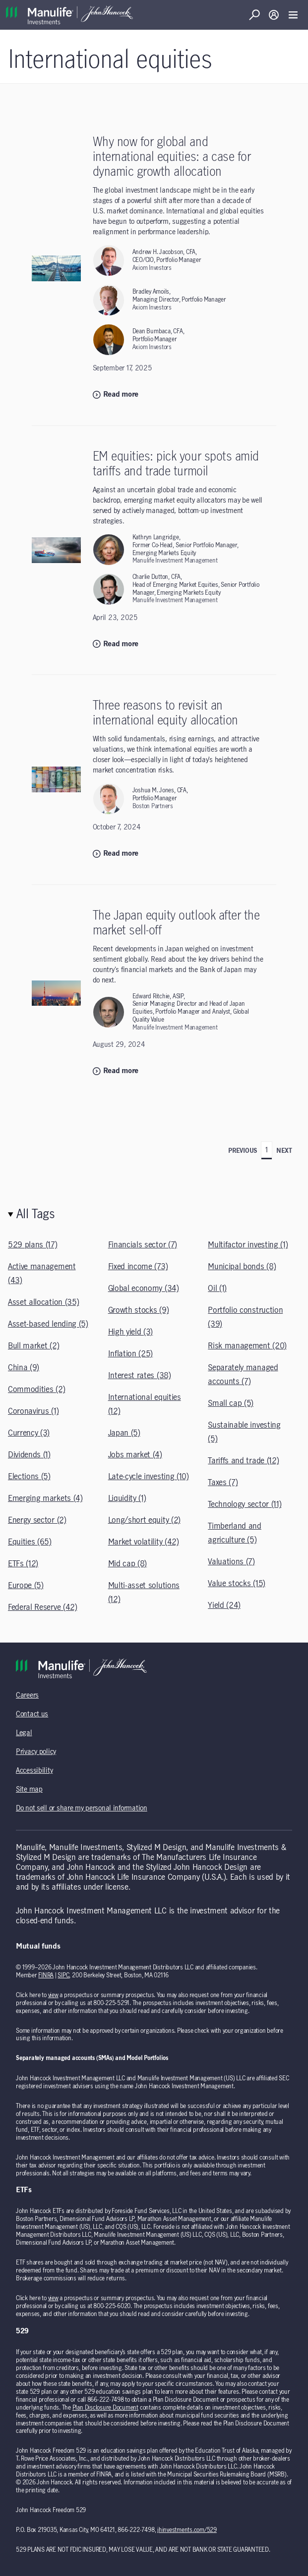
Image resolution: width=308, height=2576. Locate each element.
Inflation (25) (130, 1354)
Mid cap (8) (127, 1564)
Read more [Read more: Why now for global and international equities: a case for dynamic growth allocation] (115, 395)
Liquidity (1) (127, 1498)
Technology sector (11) (244, 1504)
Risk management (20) (247, 1346)
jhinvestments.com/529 (187, 2530)
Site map (29, 1789)
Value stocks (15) (236, 1584)
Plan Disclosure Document (105, 2408)
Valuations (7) (231, 1562)
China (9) (23, 1368)
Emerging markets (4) (45, 1498)
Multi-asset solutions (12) (144, 1592)
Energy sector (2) (37, 1520)
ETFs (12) (23, 1564)
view (53, 1995)
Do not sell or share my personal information (81, 1808)
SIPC (63, 1975)
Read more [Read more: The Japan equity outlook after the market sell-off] (115, 1071)
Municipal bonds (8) (242, 1267)
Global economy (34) (143, 1288)
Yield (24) (224, 1605)
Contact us (32, 1714)
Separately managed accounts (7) (243, 1375)
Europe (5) (26, 1586)
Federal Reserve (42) (42, 1607)
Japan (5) (124, 1433)
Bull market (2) (33, 1346)
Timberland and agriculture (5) (234, 1533)
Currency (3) (29, 1433)
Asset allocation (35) (43, 1302)
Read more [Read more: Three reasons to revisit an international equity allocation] (115, 854)
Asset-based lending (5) (48, 1324)
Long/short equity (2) (144, 1520)
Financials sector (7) (142, 1245)
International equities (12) (144, 1404)
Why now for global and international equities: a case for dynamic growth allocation (172, 157)
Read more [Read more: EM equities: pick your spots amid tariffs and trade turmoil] (115, 644)
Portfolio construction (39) (245, 1317)
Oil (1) (217, 1288)
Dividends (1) (29, 1455)
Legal (24, 1733)
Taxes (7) (223, 1483)
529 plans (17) (33, 1245)
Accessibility (34, 1770)
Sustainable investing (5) (244, 1432)
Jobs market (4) (135, 1455)
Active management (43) (42, 1274)
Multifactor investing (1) (248, 1245)
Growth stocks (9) (138, 1310)
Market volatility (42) (143, 1542)
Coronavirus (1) (33, 1411)
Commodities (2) (36, 1389)
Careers (27, 1695)
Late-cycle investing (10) (148, 1477)
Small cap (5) (230, 1403)
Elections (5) (29, 1477)
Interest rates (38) (139, 1376)
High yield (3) (130, 1332)
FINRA (46, 1975)
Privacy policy (36, 1752)
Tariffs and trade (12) (243, 1461)
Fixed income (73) (138, 1267)
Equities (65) (30, 1542)
